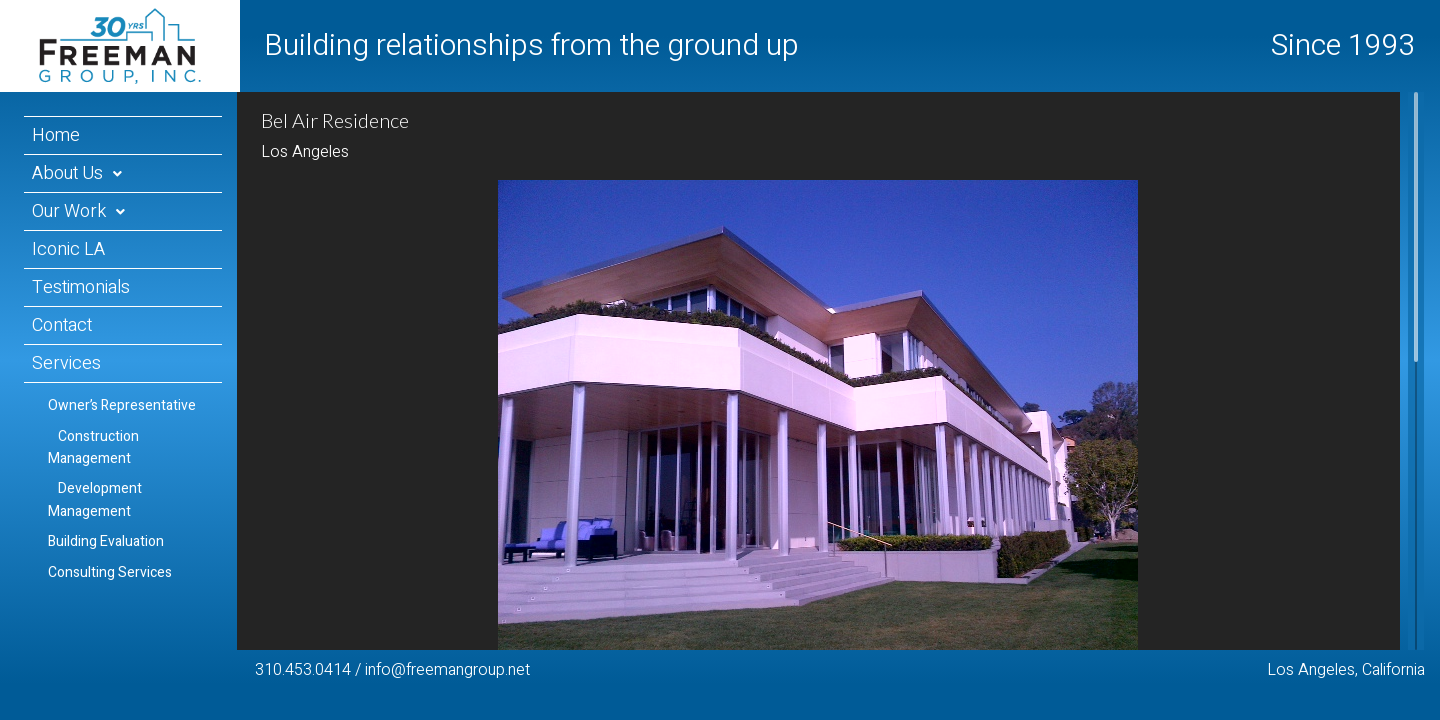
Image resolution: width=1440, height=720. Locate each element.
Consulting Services (110, 572)
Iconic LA (68, 249)
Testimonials (81, 287)
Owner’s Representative (122, 405)
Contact (62, 325)
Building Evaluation (106, 541)
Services (66, 363)
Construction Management (93, 447)
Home (56, 135)
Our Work (69, 211)
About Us (67, 173)
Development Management (95, 499)
